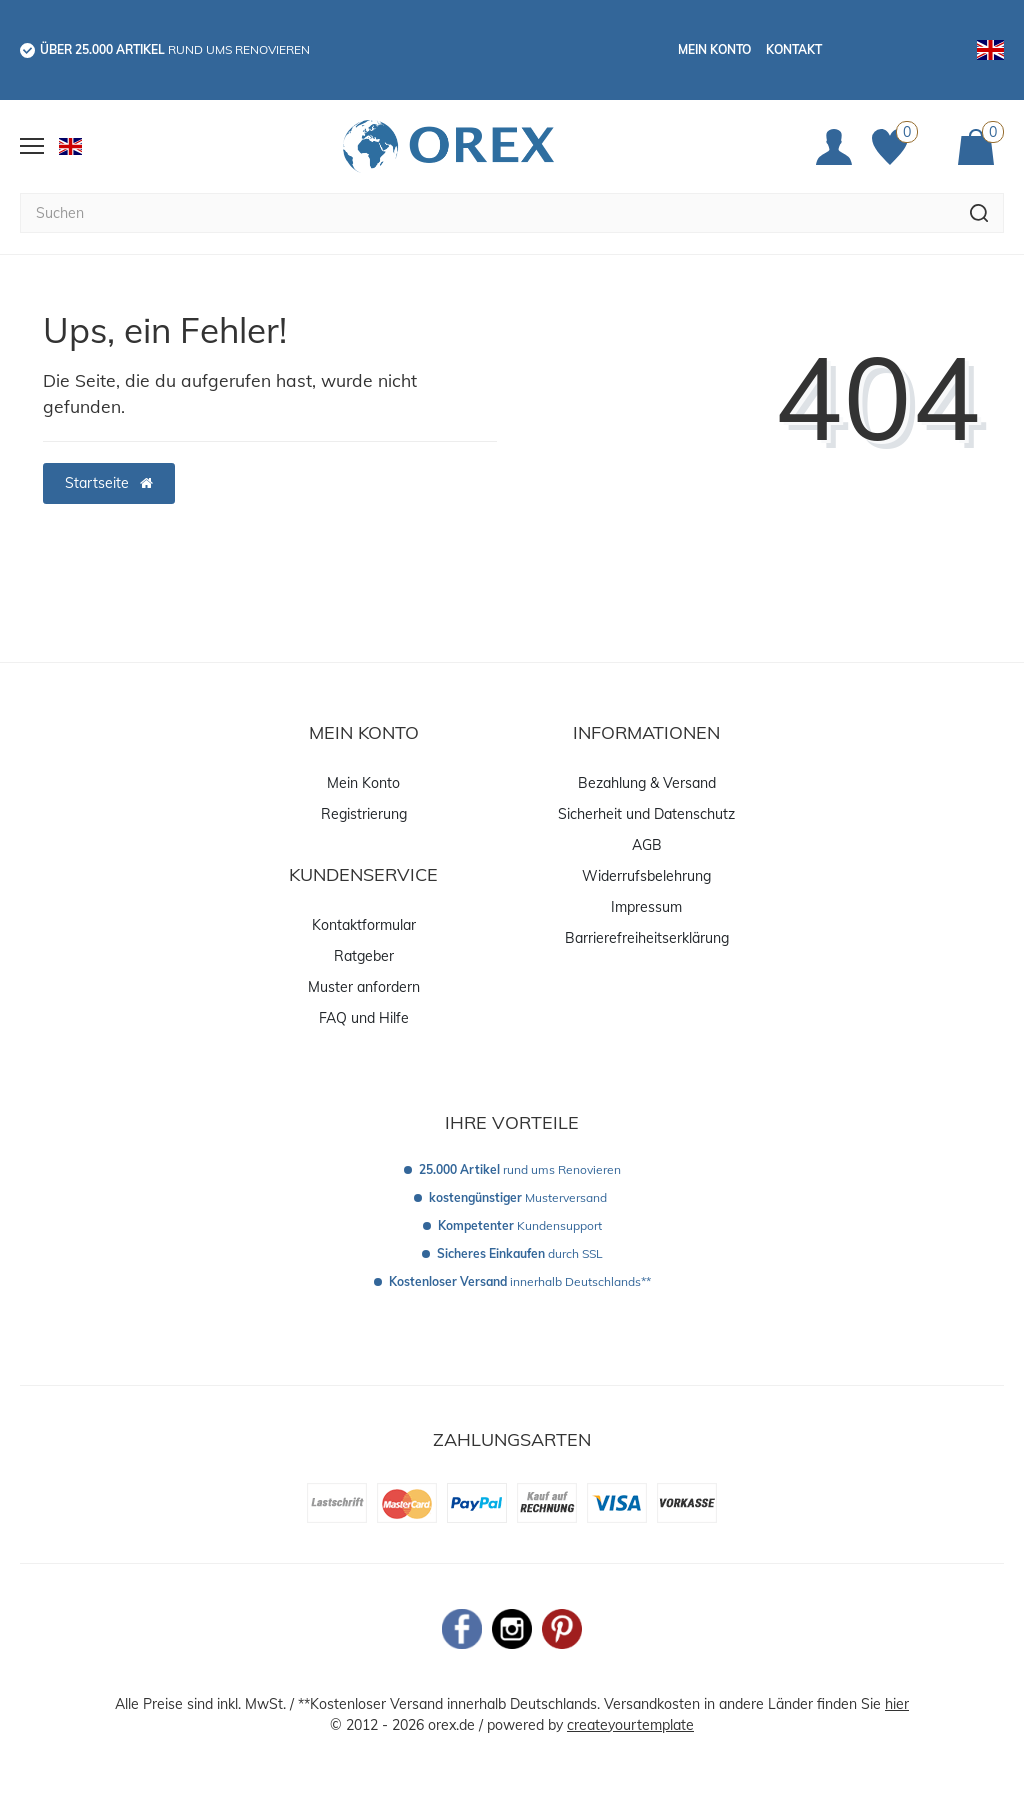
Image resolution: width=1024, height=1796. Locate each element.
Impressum (646, 907)
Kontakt (794, 49)
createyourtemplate (630, 1725)
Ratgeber (364, 956)
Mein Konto (714, 49)
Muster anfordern (364, 987)
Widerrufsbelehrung (646, 876)
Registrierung (364, 814)
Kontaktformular (364, 925)
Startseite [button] (109, 483)
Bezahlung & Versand (647, 783)
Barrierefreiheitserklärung (647, 938)
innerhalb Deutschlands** (520, 1281)
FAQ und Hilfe (364, 1018)
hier (897, 1704)
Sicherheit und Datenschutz (646, 814)
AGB (647, 845)
